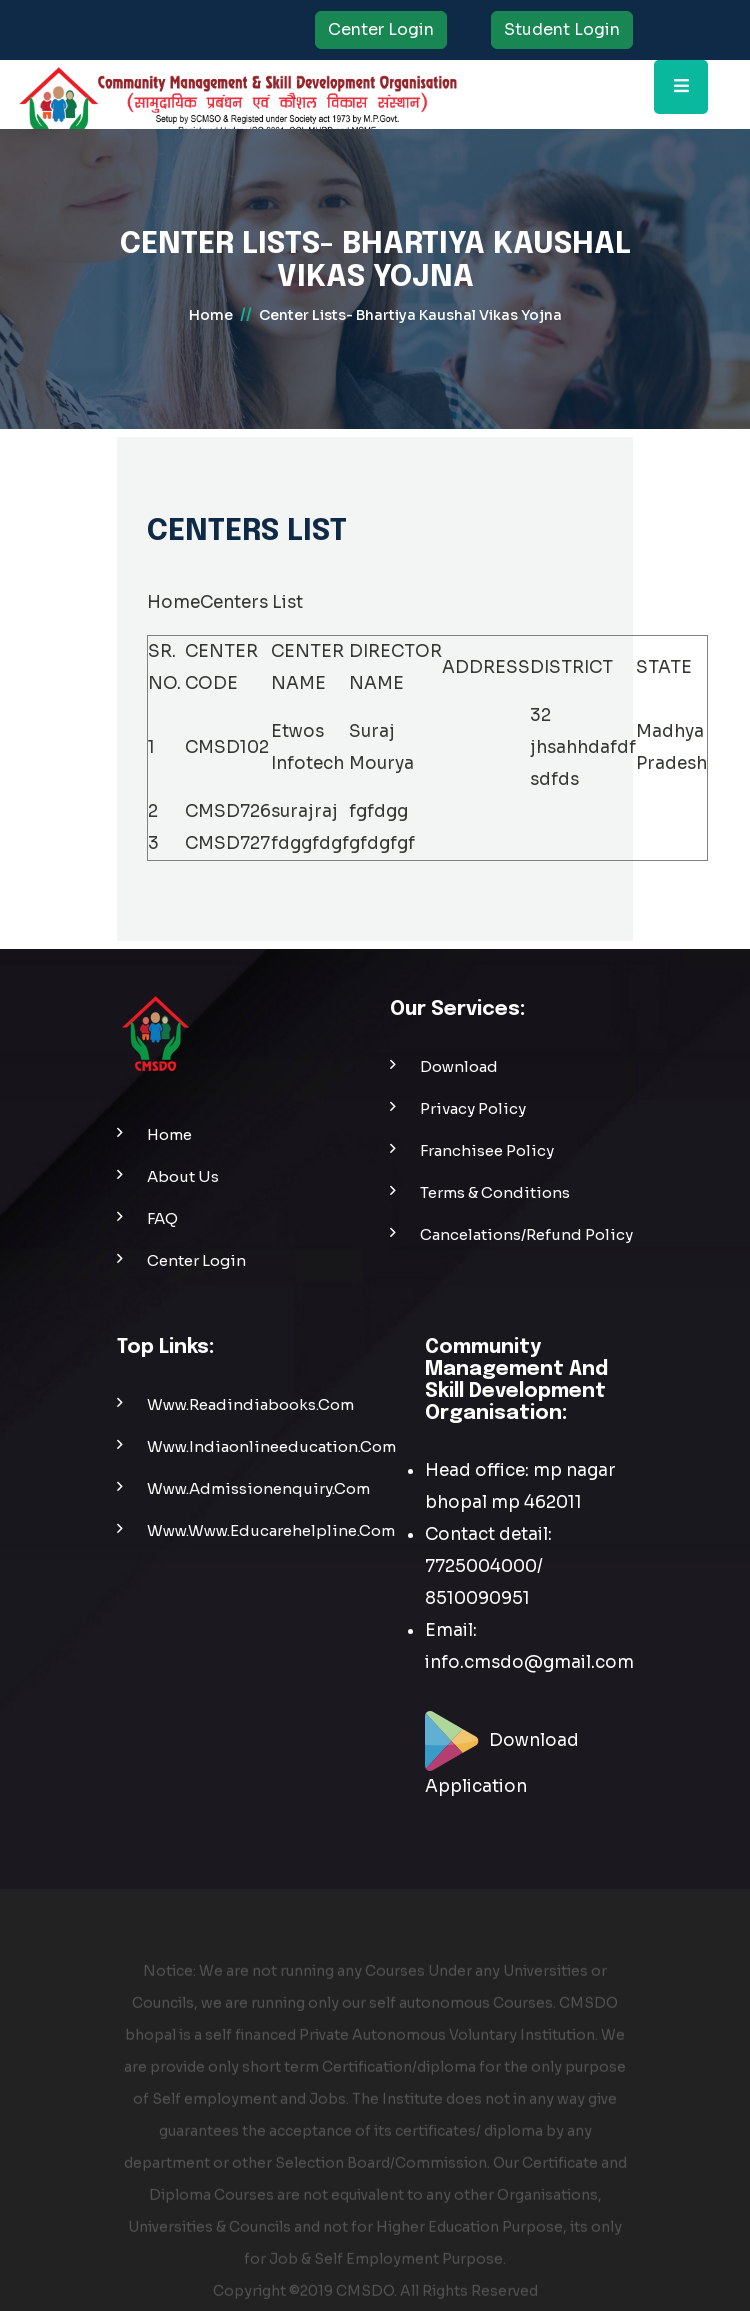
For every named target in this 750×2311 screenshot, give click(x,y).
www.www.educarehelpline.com (271, 1530)
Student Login (562, 29)
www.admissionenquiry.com (258, 1488)
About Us (183, 1176)
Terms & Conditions (495, 1192)
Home (173, 602)
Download (459, 1066)
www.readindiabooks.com (250, 1404)
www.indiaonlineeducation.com (271, 1446)
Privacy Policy (473, 1108)
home (211, 315)
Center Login (381, 29)
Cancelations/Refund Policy (526, 1234)
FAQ (162, 1218)
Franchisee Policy (487, 1150)
